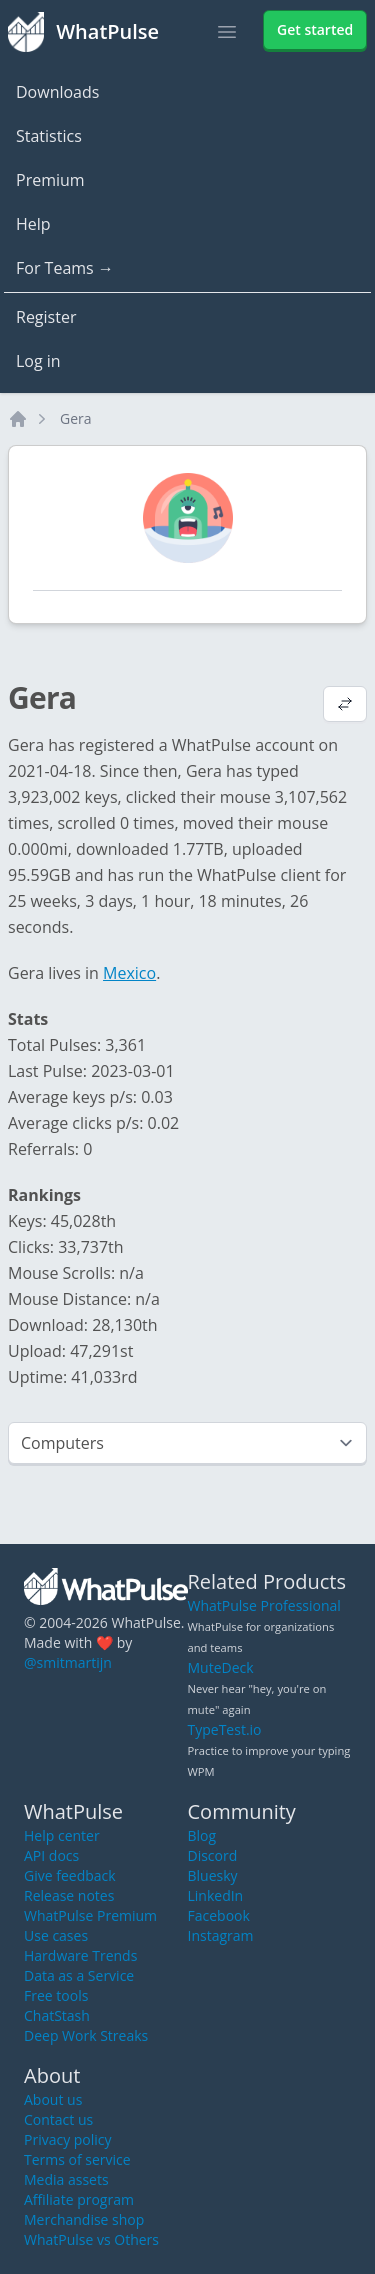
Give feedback (70, 1875)
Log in (38, 361)
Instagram (221, 1935)
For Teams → (65, 268)
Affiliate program (79, 2199)
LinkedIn (216, 1895)
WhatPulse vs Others (91, 2239)
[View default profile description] (345, 706)
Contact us (58, 2119)
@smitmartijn (68, 1662)
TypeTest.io (225, 1729)
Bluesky (213, 1875)
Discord (213, 1855)
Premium (50, 180)
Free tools (56, 1995)
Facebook (219, 1915)
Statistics (49, 136)
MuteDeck (221, 1667)
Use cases (56, 1935)
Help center (62, 1835)
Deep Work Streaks (86, 2035)
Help (33, 224)
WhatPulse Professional (264, 1605)
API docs (51, 1855)
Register (46, 317)
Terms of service (77, 2159)
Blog (202, 1835)
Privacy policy (68, 2139)
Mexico (129, 973)
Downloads (57, 92)
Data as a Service (79, 1975)
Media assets (66, 2179)
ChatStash (57, 2015)
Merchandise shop (84, 2219)
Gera (76, 418)
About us (53, 2099)
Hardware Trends (80, 1955)
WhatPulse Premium (90, 1915)
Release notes (69, 1895)
